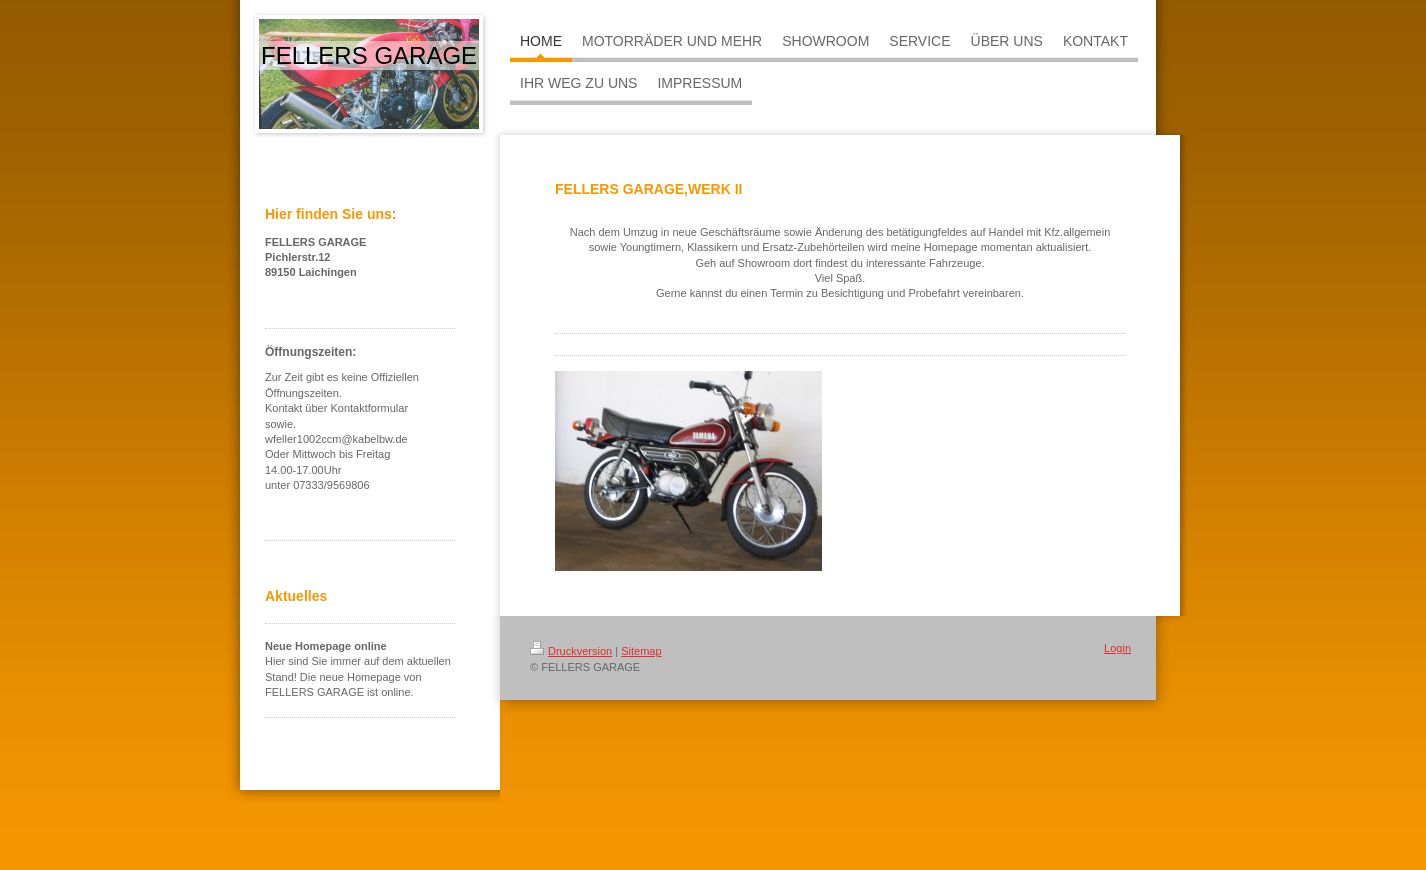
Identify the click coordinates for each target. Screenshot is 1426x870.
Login (1117, 648)
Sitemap (641, 651)
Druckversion (571, 651)
